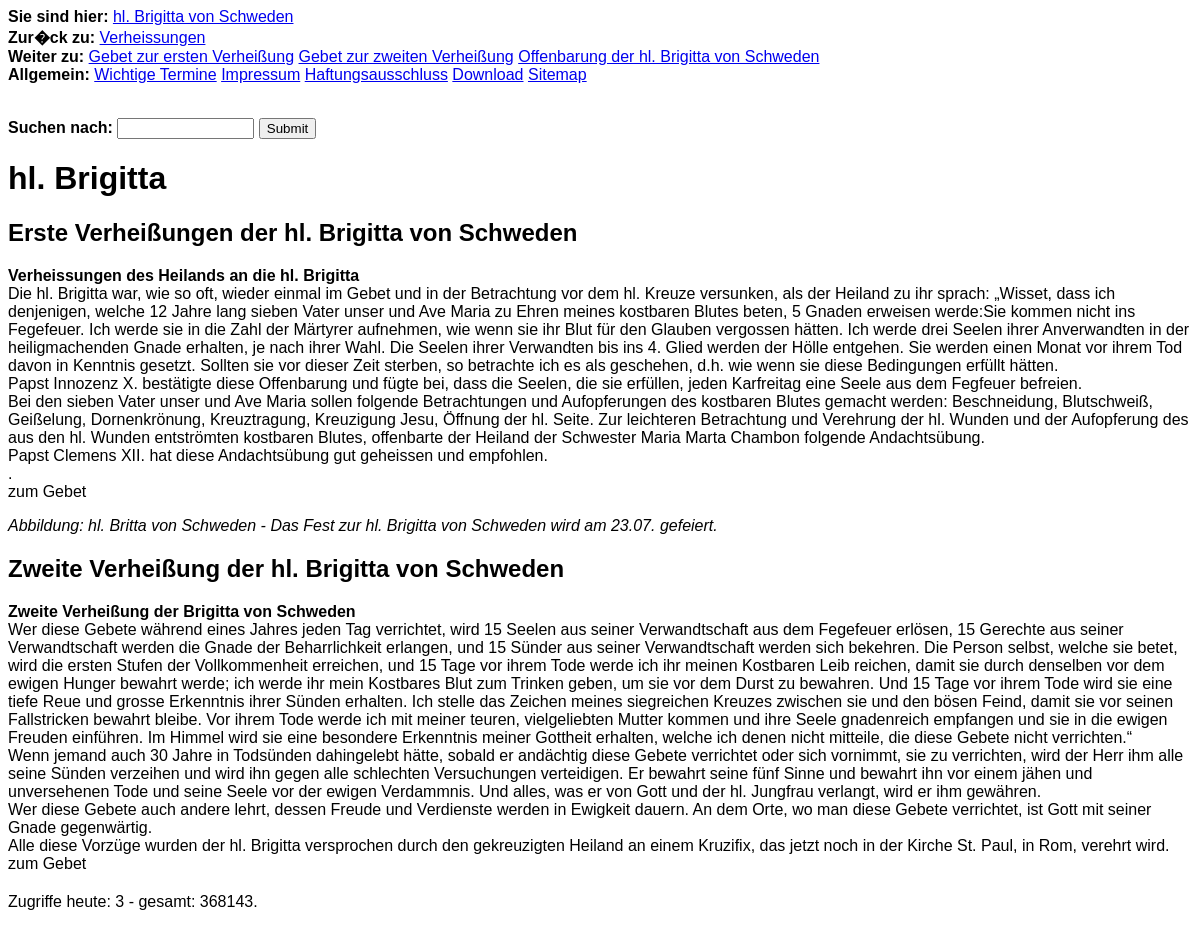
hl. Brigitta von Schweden (203, 16)
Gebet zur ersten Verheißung (191, 56)
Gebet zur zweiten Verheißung (406, 56)
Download (487, 74)
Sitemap (557, 74)
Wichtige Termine (155, 74)
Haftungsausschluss (376, 74)
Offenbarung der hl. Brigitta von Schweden (668, 56)
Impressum (260, 74)
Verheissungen (153, 37)
